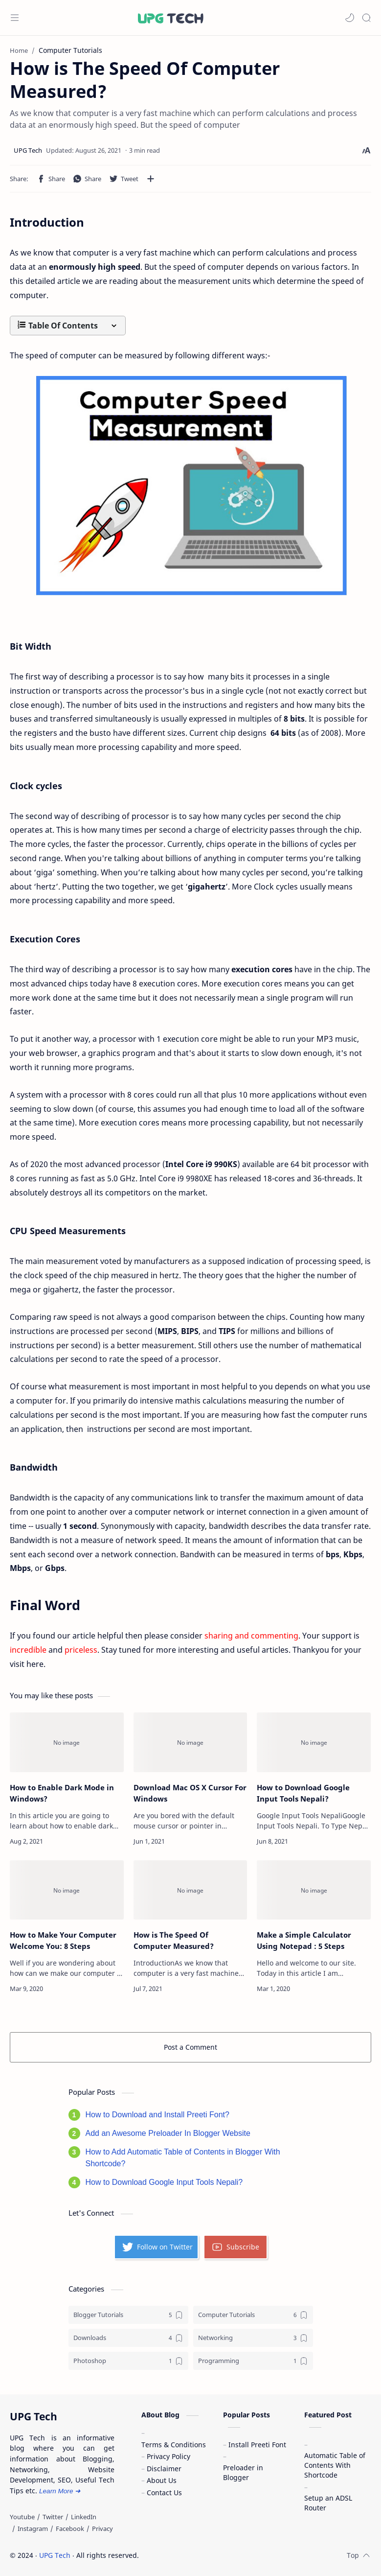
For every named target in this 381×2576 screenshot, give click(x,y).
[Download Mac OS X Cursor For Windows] (190, 1742)
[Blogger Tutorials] (128, 2315)
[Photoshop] (128, 2361)
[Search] (366, 17)
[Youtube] (22, 2517)
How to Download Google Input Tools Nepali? (303, 1792)
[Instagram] (33, 2528)
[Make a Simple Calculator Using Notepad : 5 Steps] (314, 1890)
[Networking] (253, 2338)
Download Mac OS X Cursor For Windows (190, 1792)
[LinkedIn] (83, 2517)
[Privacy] (102, 2528)
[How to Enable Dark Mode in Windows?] (67, 1742)
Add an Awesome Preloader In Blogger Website (168, 2133)
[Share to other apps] (151, 178)
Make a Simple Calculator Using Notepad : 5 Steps (304, 1940)
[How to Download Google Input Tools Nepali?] (314, 1742)
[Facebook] (70, 2528)
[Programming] (253, 2361)
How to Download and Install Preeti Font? (157, 2114)
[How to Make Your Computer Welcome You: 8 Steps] (67, 1890)
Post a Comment (190, 2047)
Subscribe (235, 2247)
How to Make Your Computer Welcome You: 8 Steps (63, 1940)
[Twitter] (53, 2517)
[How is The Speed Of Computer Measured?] (190, 1890)
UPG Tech (54, 2555)
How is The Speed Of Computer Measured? (174, 1940)
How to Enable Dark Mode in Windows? (62, 1792)
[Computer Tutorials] (253, 2315)
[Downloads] (128, 2338)
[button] (349, 17)
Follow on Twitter (157, 2247)
